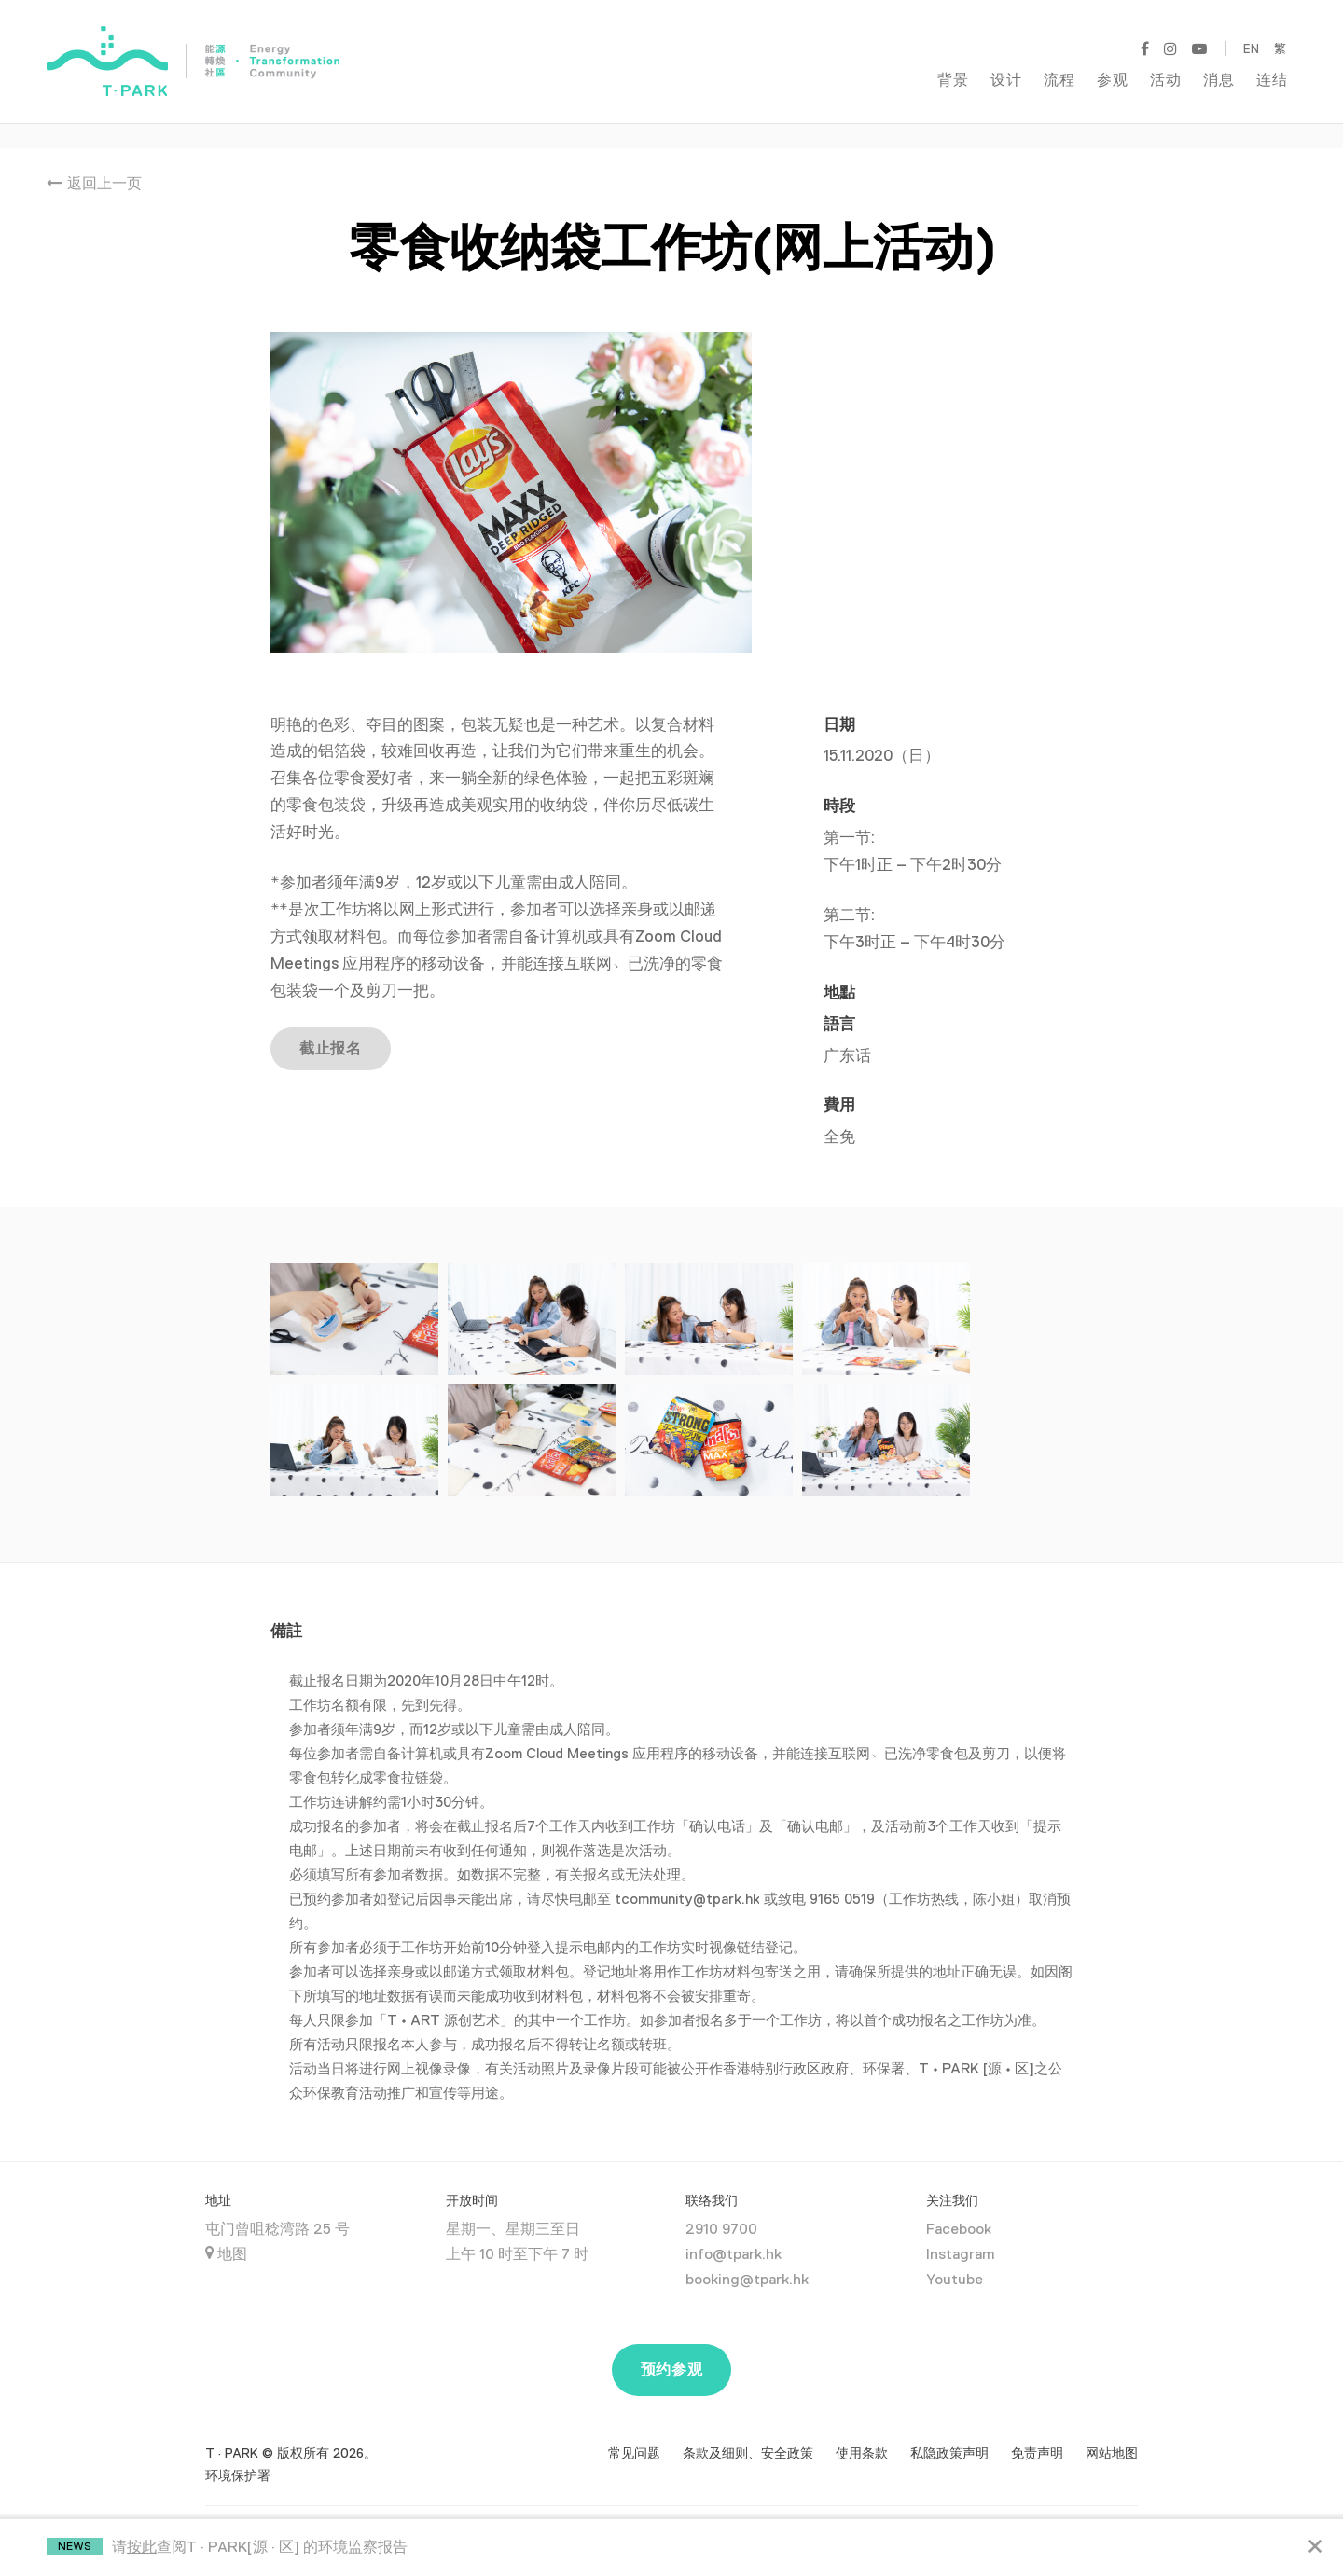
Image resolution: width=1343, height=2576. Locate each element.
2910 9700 (721, 2205)
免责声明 (1037, 2428)
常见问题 (634, 2428)
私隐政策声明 (949, 2428)
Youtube (954, 2255)
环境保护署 (237, 2451)
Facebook (958, 2205)
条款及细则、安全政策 (748, 2428)
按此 (142, 2547)
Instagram (960, 2230)
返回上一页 (94, 159)
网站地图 (1112, 2428)
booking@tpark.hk (747, 2255)
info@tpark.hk (733, 2230)
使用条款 (862, 2428)
